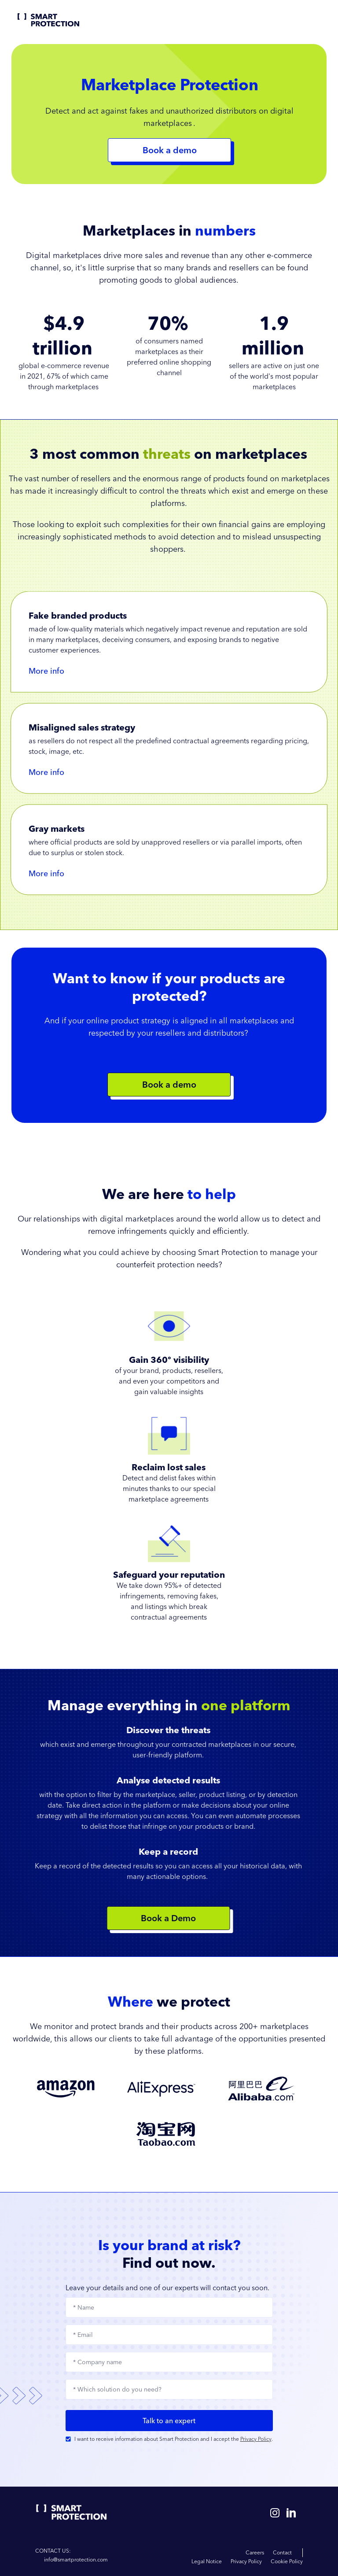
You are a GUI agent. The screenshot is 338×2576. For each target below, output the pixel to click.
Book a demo (169, 1084)
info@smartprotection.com (76, 2559)
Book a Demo (164, 1917)
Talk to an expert (169, 2420)
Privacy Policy (256, 2439)
